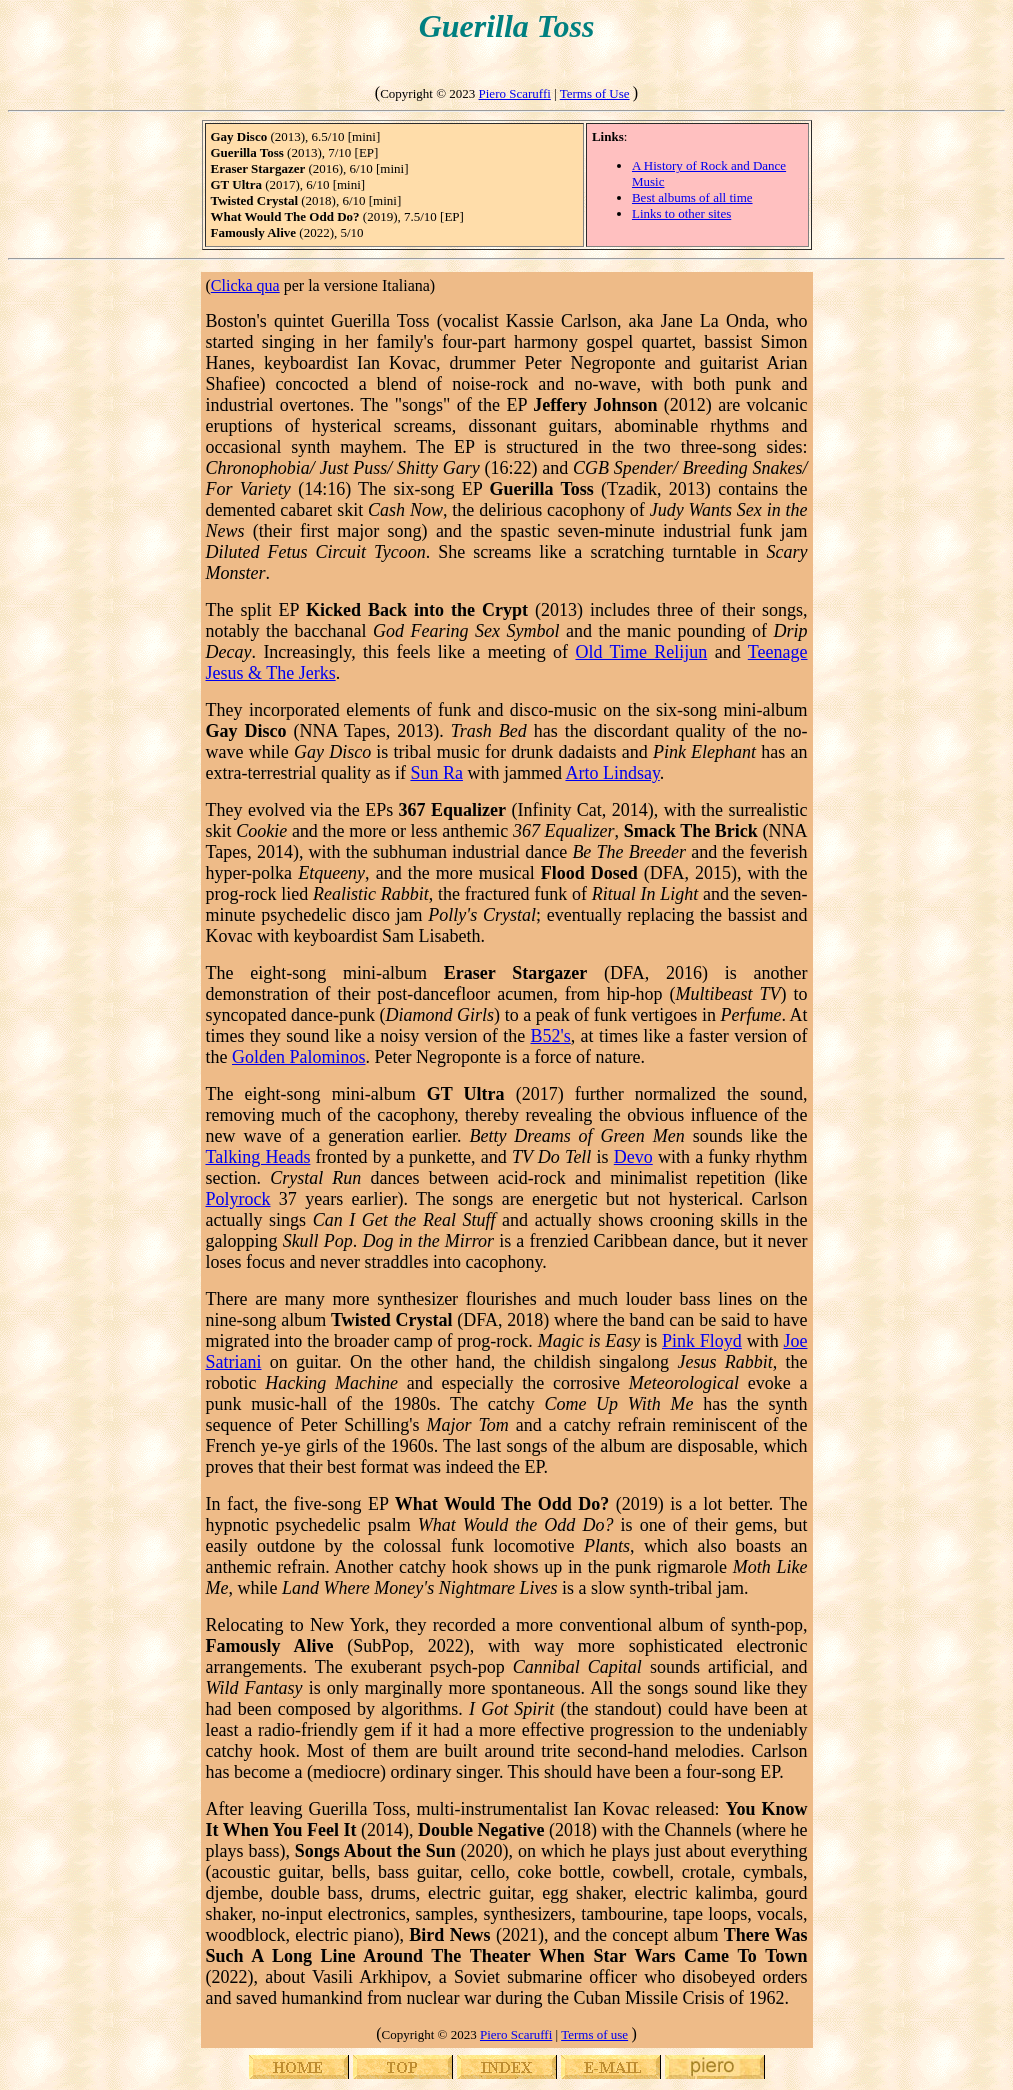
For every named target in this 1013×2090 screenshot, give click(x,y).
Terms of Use (595, 93)
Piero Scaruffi (515, 93)
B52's (550, 1036)
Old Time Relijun (641, 652)
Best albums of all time (692, 197)
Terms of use (594, 2034)
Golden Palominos (299, 1057)
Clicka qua (245, 285)
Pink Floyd (702, 1341)
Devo (633, 1157)
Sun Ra (436, 773)
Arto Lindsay (612, 773)
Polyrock (238, 1199)
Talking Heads (258, 1157)
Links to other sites (681, 213)
